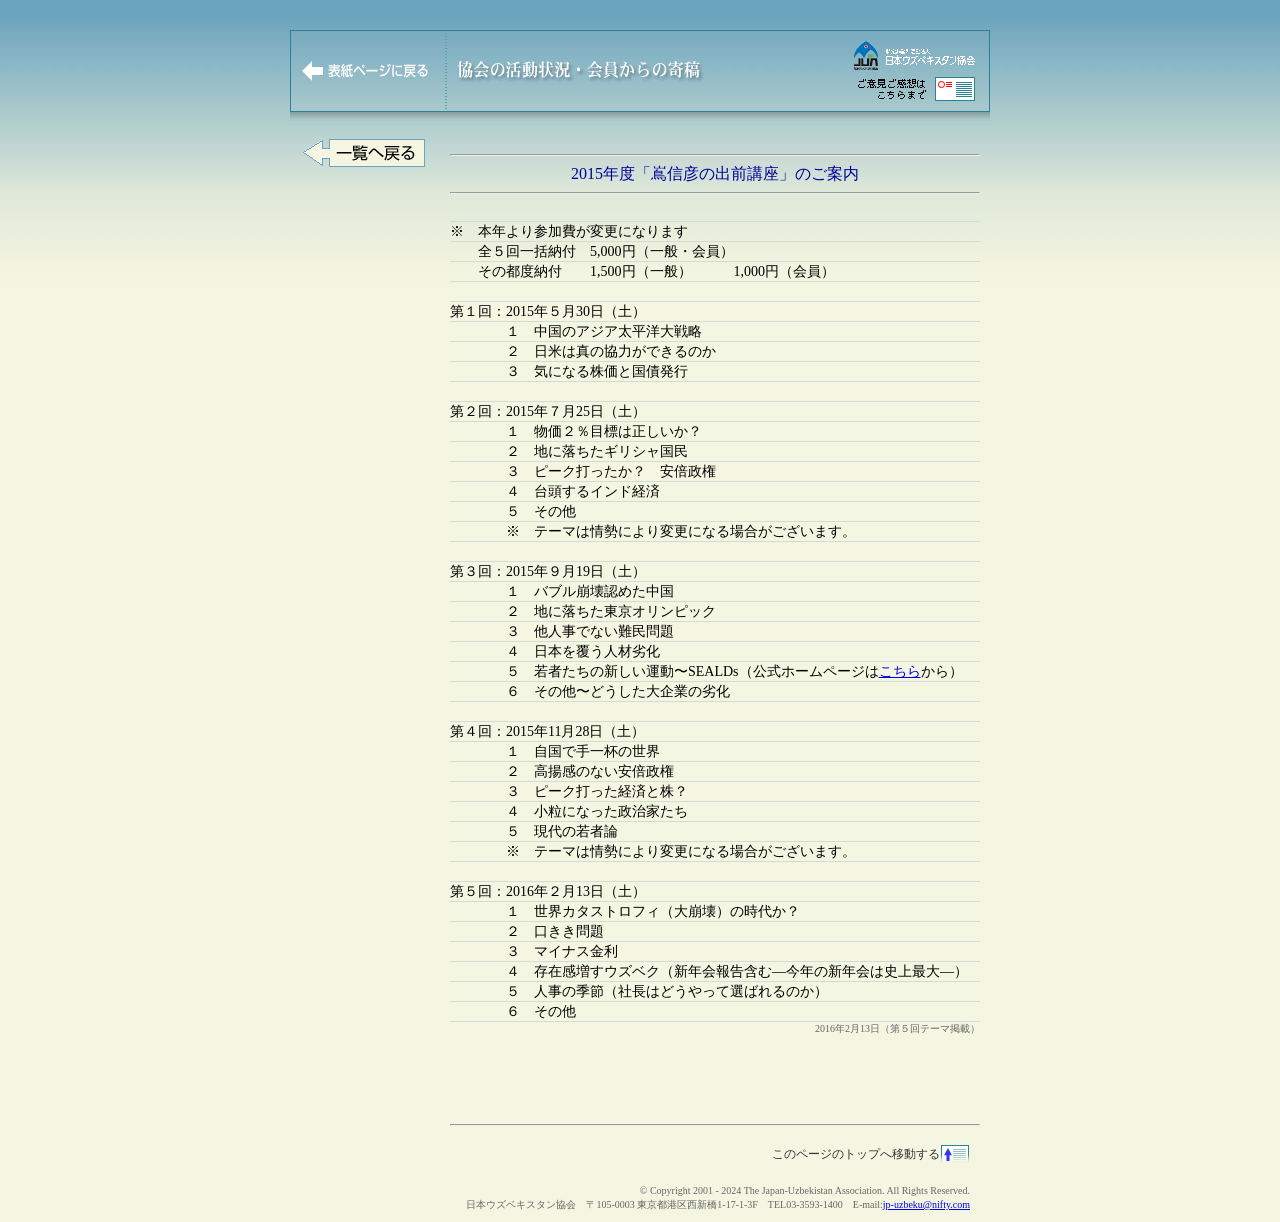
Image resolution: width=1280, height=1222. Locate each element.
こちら (900, 671)
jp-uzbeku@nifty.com (926, 1204)
